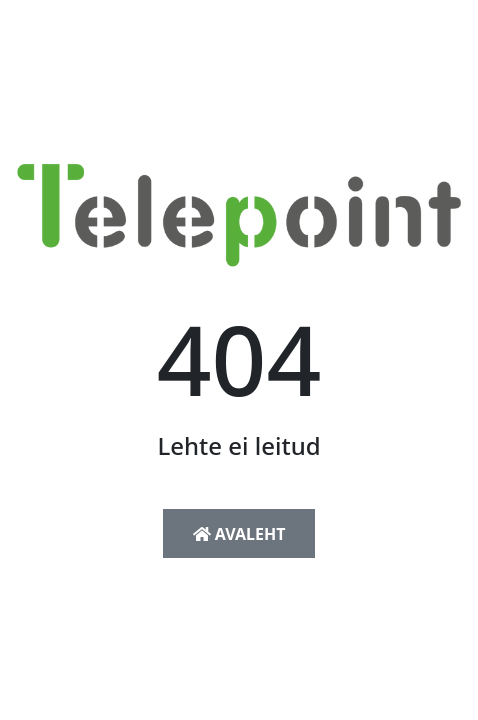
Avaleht (239, 534)
